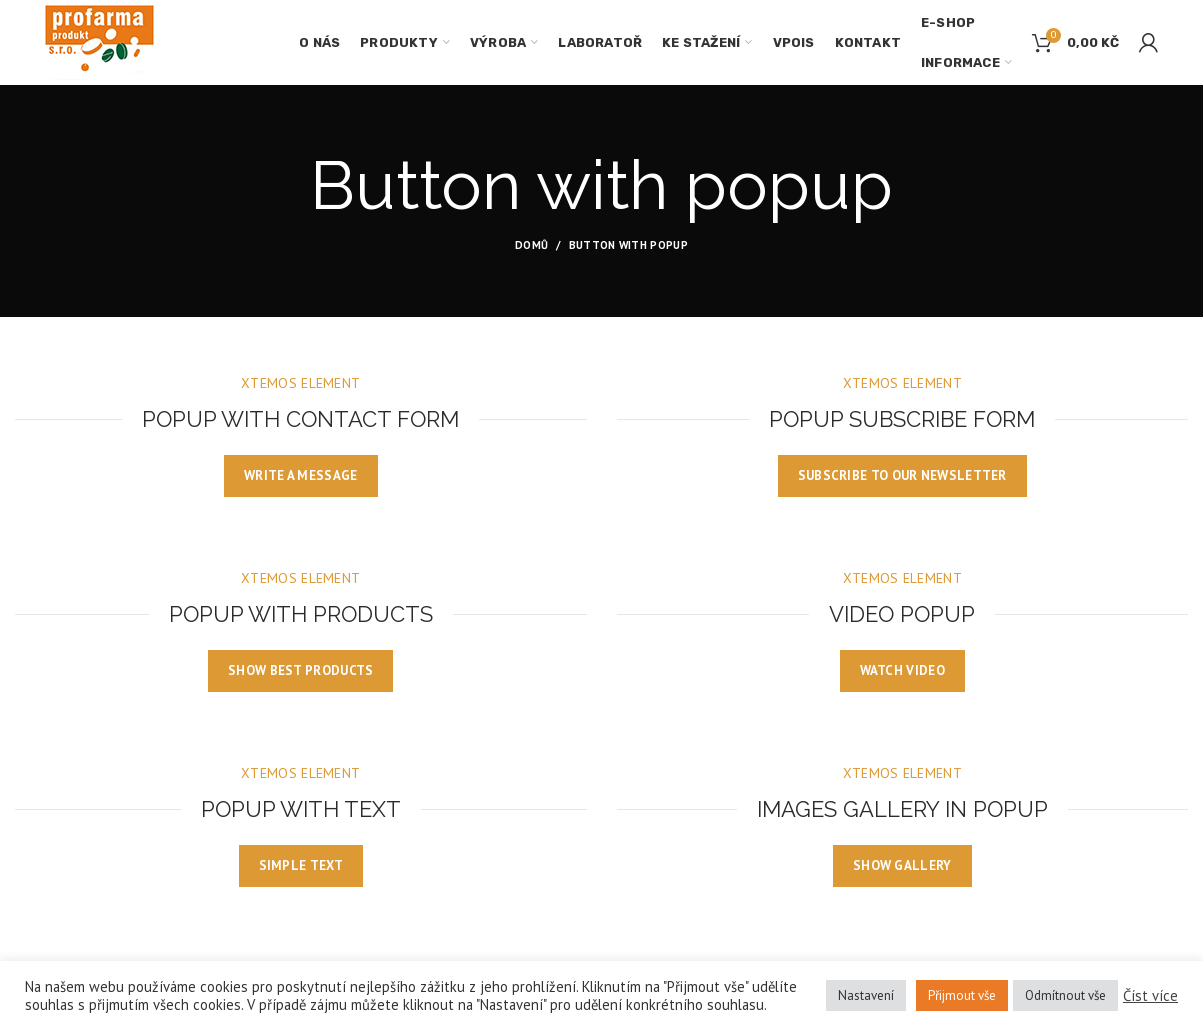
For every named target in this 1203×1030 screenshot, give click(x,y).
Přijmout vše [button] (962, 995)
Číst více (1150, 996)
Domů (531, 245)
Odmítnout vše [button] (1065, 995)
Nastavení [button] (866, 995)
